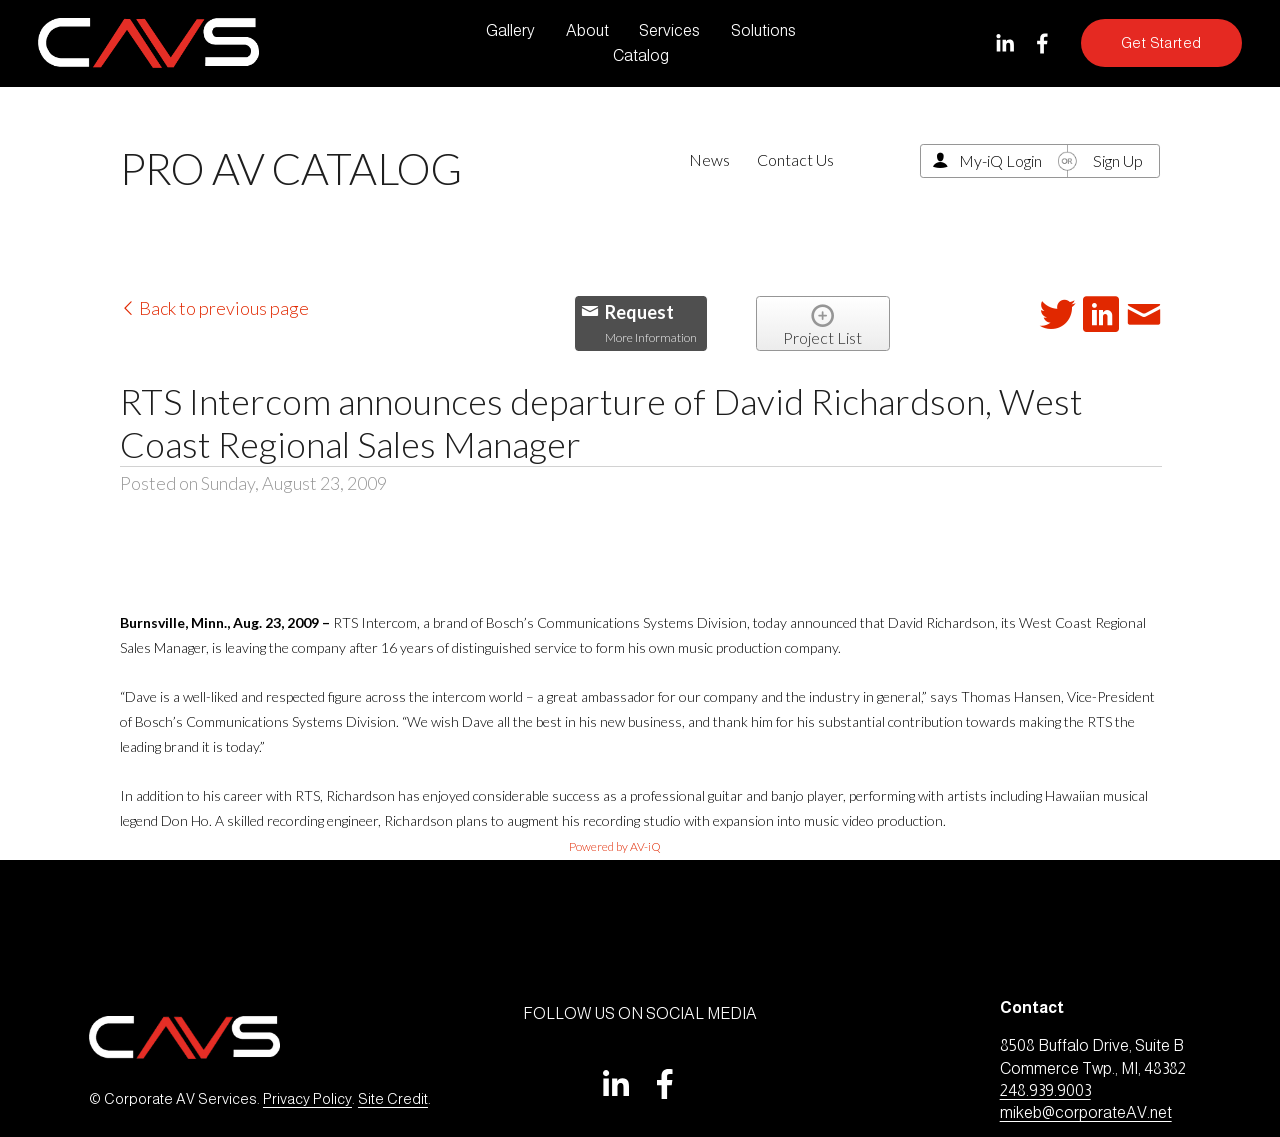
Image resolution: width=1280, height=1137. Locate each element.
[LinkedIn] (1004, 43)
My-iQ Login (1000, 160)
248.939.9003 (1045, 1090)
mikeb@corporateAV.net (1086, 1112)
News (709, 159)
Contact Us (795, 159)
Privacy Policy (307, 1099)
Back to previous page (214, 308)
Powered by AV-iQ (615, 846)
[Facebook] (1042, 43)
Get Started (1161, 43)
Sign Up (1118, 160)
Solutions (763, 30)
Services (669, 30)
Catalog (641, 55)
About (587, 30)
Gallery (510, 30)
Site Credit (393, 1099)
